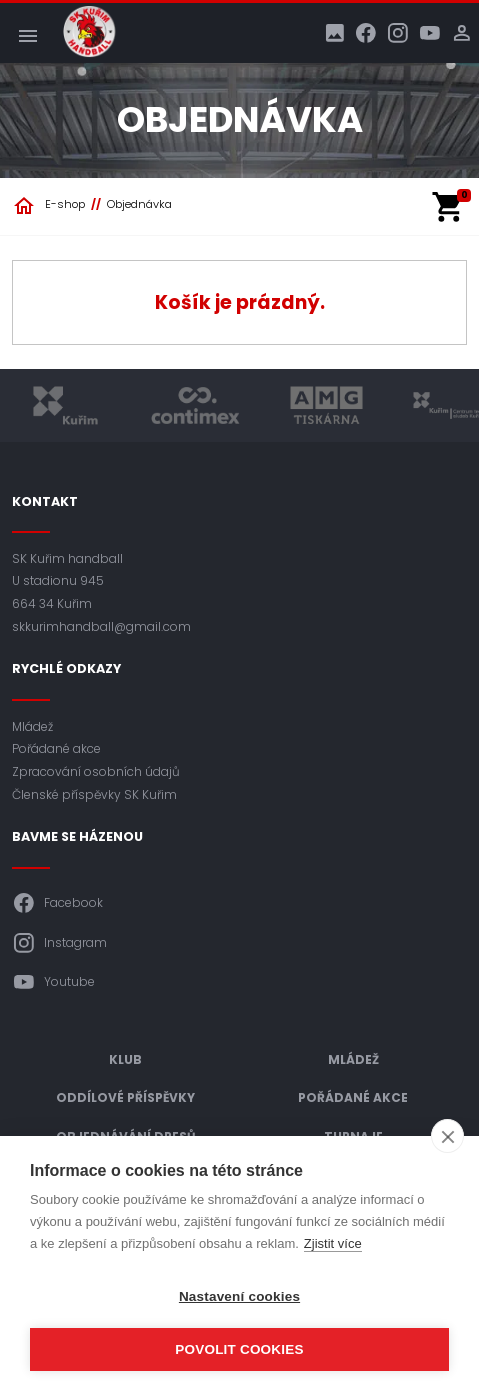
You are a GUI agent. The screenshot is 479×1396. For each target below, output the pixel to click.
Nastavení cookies (239, 1296)
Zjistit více (333, 1243)
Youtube (53, 982)
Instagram (59, 943)
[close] (447, 1136)
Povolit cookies (239, 1349)
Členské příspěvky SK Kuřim (94, 794)
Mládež (32, 726)
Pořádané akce (56, 748)
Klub (125, 1059)
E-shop (65, 204)
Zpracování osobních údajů (96, 771)
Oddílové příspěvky (125, 1097)
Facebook (57, 903)
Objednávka (139, 204)
